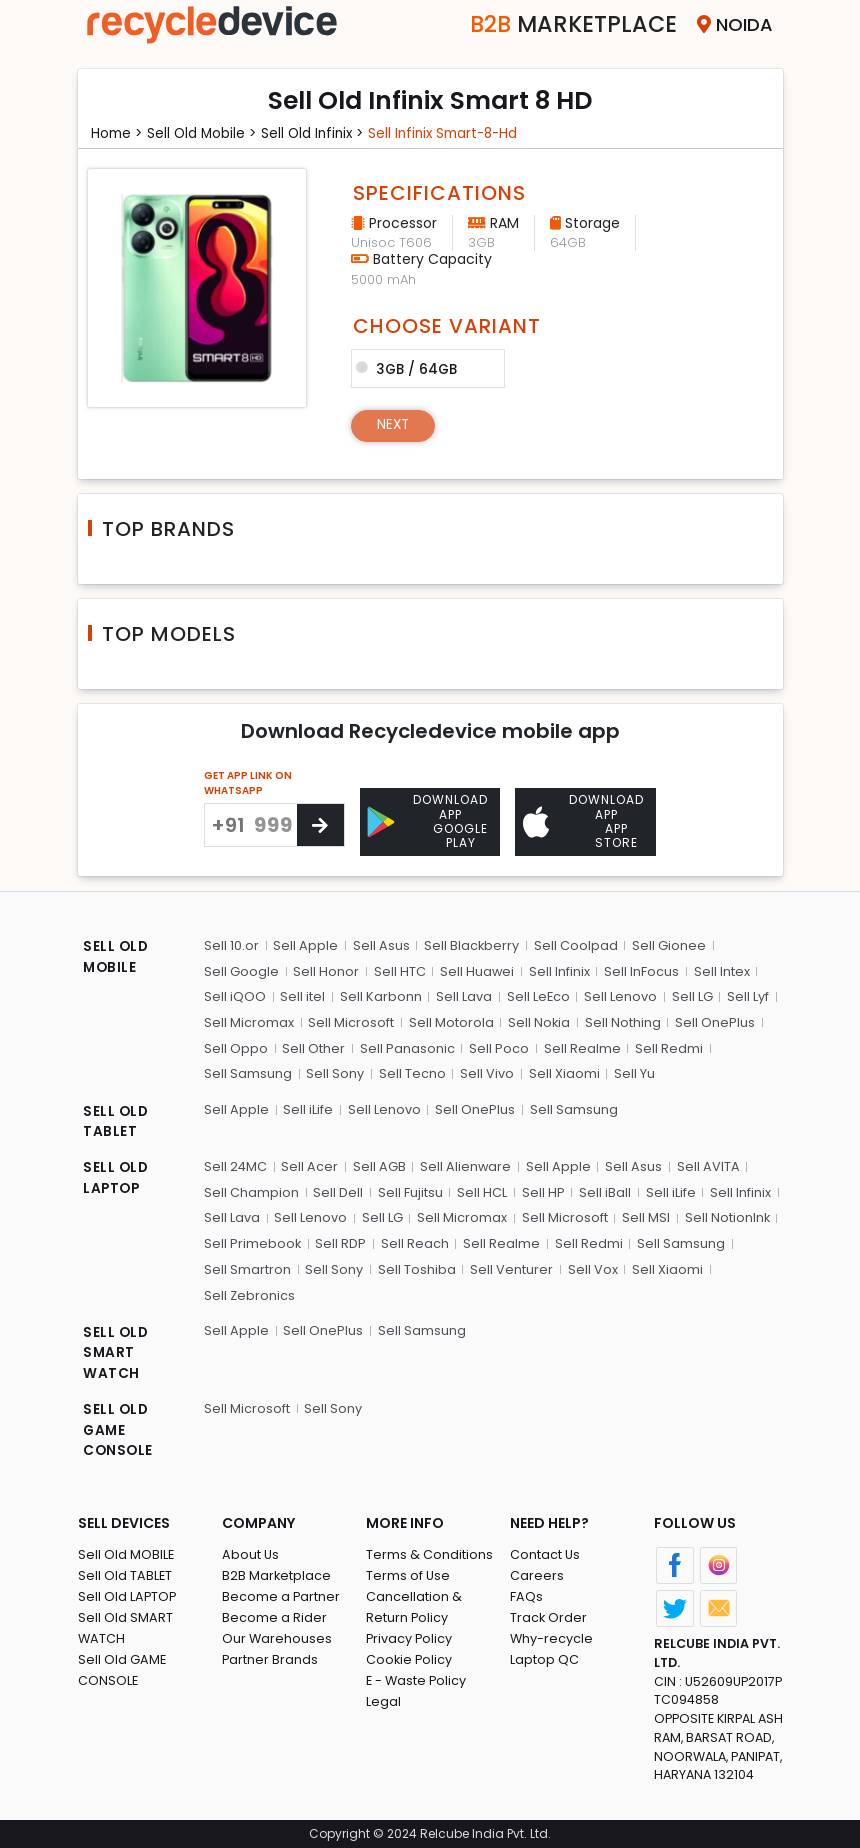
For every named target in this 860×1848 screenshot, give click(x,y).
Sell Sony (335, 1072)
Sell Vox (591, 1266)
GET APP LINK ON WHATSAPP (248, 783)
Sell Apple (305, 944)
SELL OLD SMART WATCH (116, 1351)
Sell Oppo (236, 1046)
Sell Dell (338, 1190)
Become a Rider (274, 1615)
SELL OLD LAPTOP (116, 1177)
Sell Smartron (247, 1266)
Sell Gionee (668, 944)
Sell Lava (463, 995)
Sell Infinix (558, 970)
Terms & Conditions (429, 1552)
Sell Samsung (248, 1072)
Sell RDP (341, 1241)
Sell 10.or (231, 944)
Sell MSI (644, 1215)
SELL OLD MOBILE (116, 957)
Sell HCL (481, 1190)
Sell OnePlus (714, 1021)
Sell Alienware (466, 1164)
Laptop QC (544, 1657)
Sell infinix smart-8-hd (458, 133)
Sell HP (541, 1190)
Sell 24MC (236, 1164)
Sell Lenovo (619, 995)
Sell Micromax (249, 1021)
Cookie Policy (410, 1657)
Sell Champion (251, 1190)
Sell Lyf (746, 995)
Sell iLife (308, 1107)
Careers (537, 1573)
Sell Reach (415, 1241)
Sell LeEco (537, 995)
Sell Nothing (622, 1021)
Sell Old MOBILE (126, 1552)
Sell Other (313, 1046)
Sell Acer (310, 1164)
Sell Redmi (667, 1046)
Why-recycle (552, 1636)
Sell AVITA (707, 1164)
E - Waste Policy (417, 1678)
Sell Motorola (450, 1021)
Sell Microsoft (351, 1021)
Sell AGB (379, 1164)
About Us (251, 1552)
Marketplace (566, 24)
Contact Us (545, 1552)
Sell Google (241, 970)
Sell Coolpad (575, 944)
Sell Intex (720, 970)
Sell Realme (580, 1046)
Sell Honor (326, 970)
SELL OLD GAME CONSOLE (119, 1429)
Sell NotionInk (725, 1215)
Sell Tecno (411, 1072)
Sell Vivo (486, 1072)
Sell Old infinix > (321, 133)
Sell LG (690, 995)
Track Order (549, 1615)
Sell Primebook (253, 1241)
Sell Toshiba (416, 1266)
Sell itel (302, 995)
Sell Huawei (476, 970)
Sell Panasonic (406, 1046)
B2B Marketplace (277, 1573)
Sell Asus (380, 944)
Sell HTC (399, 970)
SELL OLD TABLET (116, 1120)
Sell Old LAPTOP (128, 1594)
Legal (383, 1699)
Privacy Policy (410, 1636)
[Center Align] (320, 825)
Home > (119, 133)
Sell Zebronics (250, 1292)
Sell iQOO (235, 995)
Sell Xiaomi (562, 1072)
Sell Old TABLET (125, 1573)
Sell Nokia (538, 1021)
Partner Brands (270, 1657)
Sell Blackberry (471, 944)
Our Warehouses (277, 1636)
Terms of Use (408, 1573)
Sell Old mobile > (207, 133)
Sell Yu (632, 1072)
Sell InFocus (640, 970)
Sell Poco (498, 1046)
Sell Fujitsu (409, 1190)
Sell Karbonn (380, 995)
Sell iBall (603, 1190)
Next (394, 425)
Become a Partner (281, 1594)
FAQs (526, 1594)
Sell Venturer (510, 1266)
